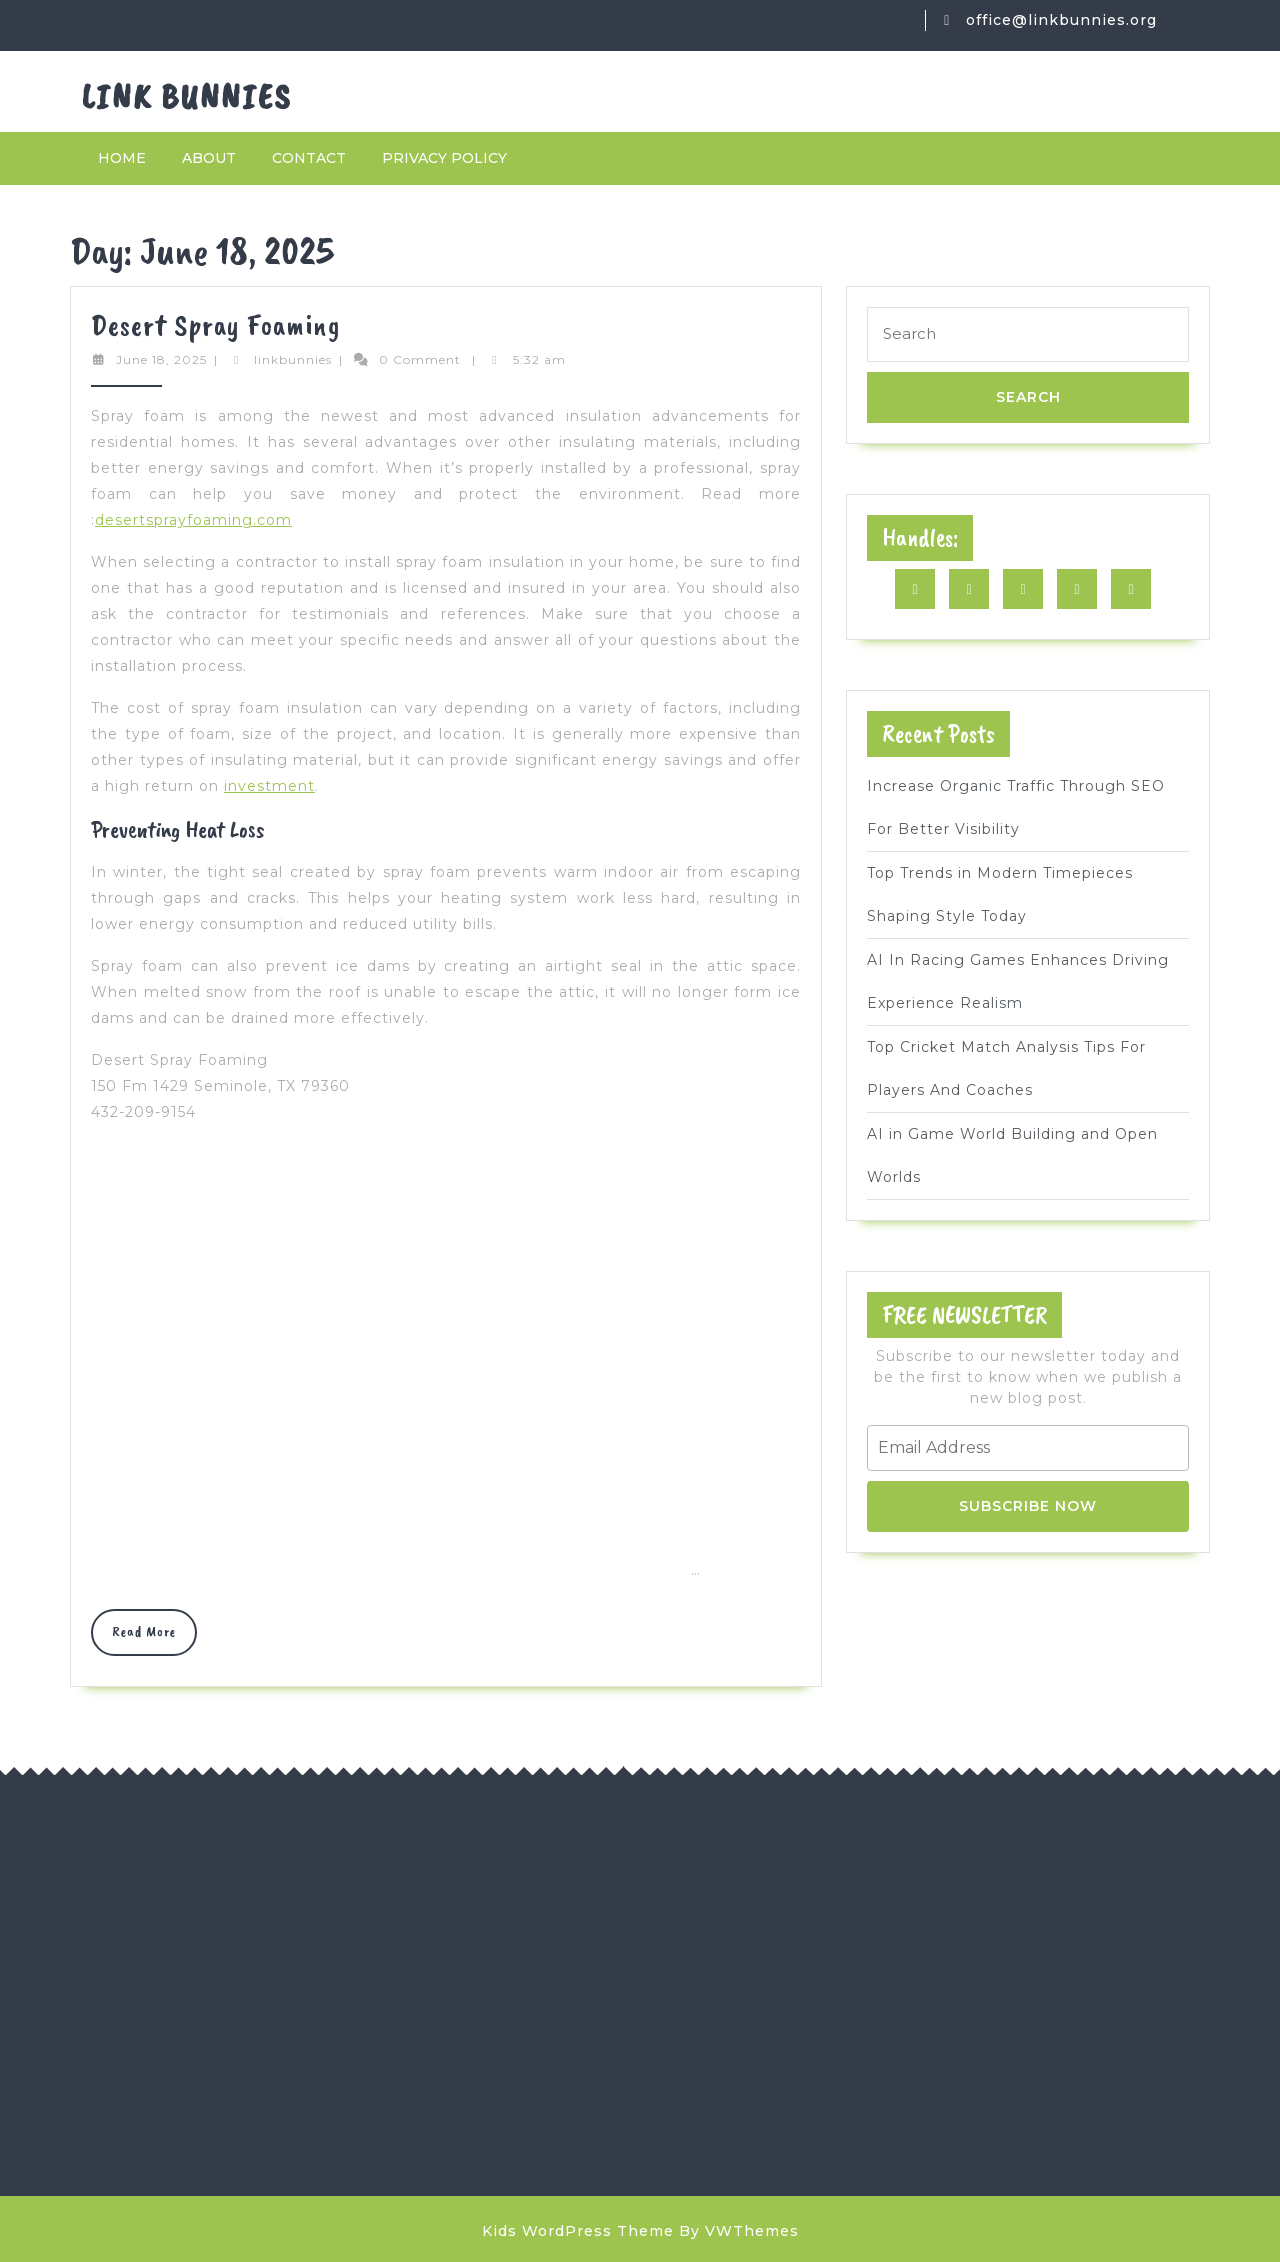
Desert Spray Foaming (215, 325)
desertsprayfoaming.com (193, 520)
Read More (154, 1638)
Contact (309, 158)
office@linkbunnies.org (1061, 20)
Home (122, 158)
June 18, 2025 (161, 359)
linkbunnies (293, 359)
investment (269, 786)
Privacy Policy (444, 158)
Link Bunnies (187, 96)
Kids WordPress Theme (578, 2231)
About (209, 158)
